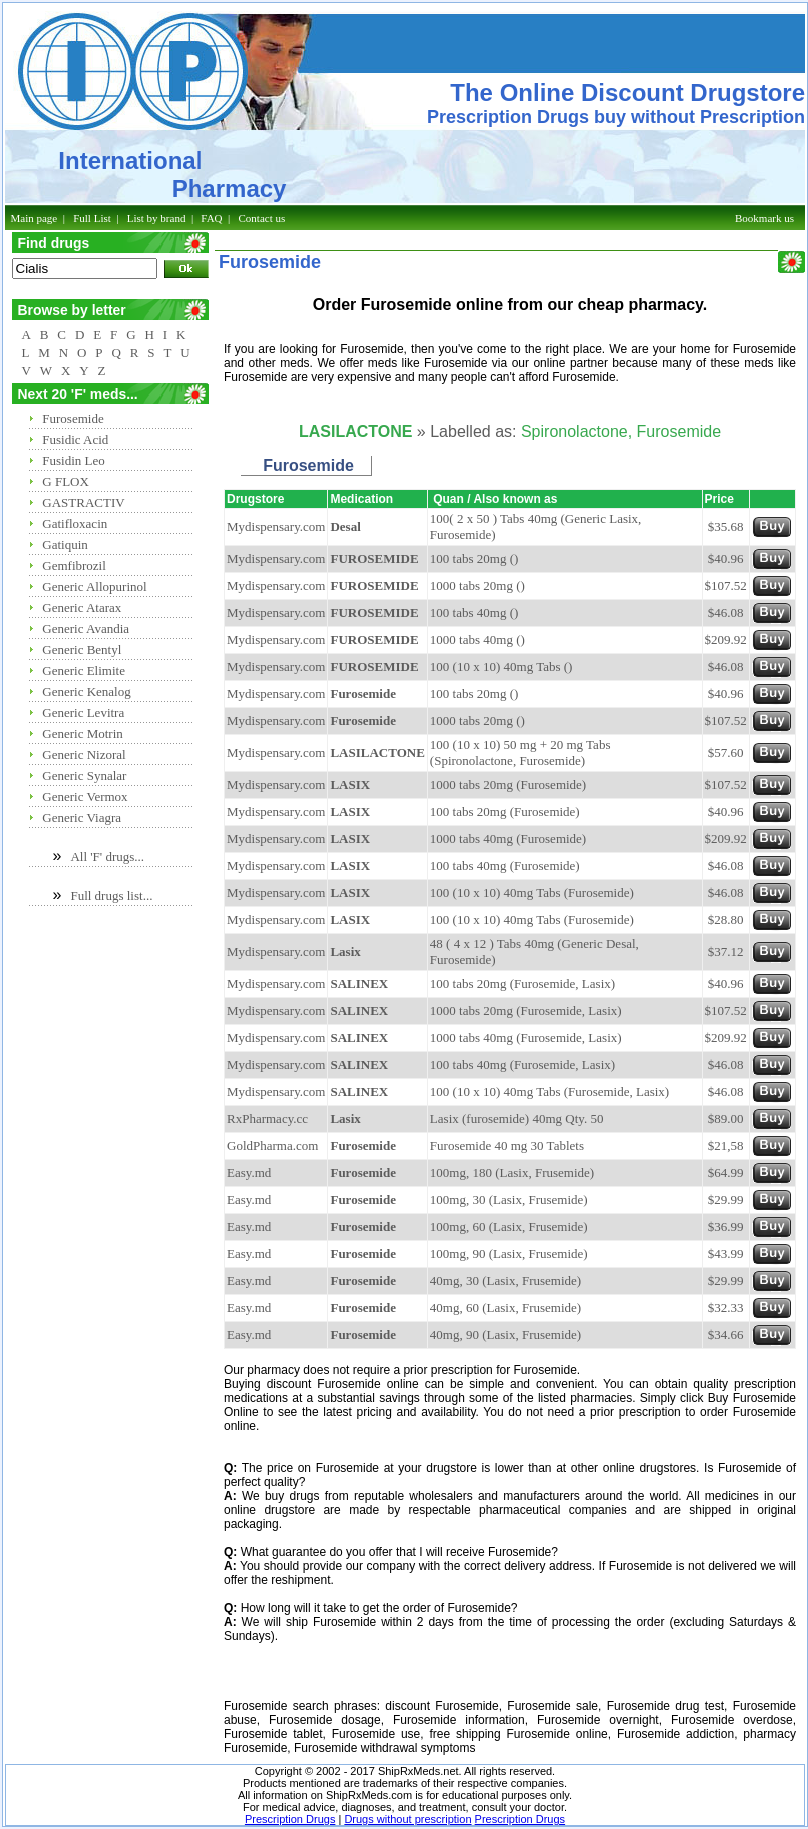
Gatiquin (65, 544)
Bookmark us (764, 218)
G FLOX (65, 481)
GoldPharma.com (272, 1145)
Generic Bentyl (81, 649)
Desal (345, 526)
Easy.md (249, 1172)
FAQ (211, 218)
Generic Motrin (82, 733)
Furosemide (72, 418)
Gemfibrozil (74, 565)
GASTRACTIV (83, 502)
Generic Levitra (83, 712)
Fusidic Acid (75, 439)
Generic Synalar (84, 775)
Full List (92, 218)
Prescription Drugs (290, 1819)
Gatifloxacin (74, 523)
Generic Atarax (81, 607)
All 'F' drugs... (107, 856)
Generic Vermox (84, 796)
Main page (34, 218)
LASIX (350, 784)
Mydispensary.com (276, 526)
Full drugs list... (111, 895)
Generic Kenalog (86, 691)
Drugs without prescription (407, 1819)
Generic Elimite (83, 670)
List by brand (156, 218)
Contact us (262, 218)
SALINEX (359, 983)
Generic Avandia (85, 628)
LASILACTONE (377, 752)
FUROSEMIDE (374, 558)
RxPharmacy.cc (267, 1118)
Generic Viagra (81, 817)
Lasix (345, 951)
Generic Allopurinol (94, 586)
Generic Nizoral (83, 754)
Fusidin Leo (73, 460)
